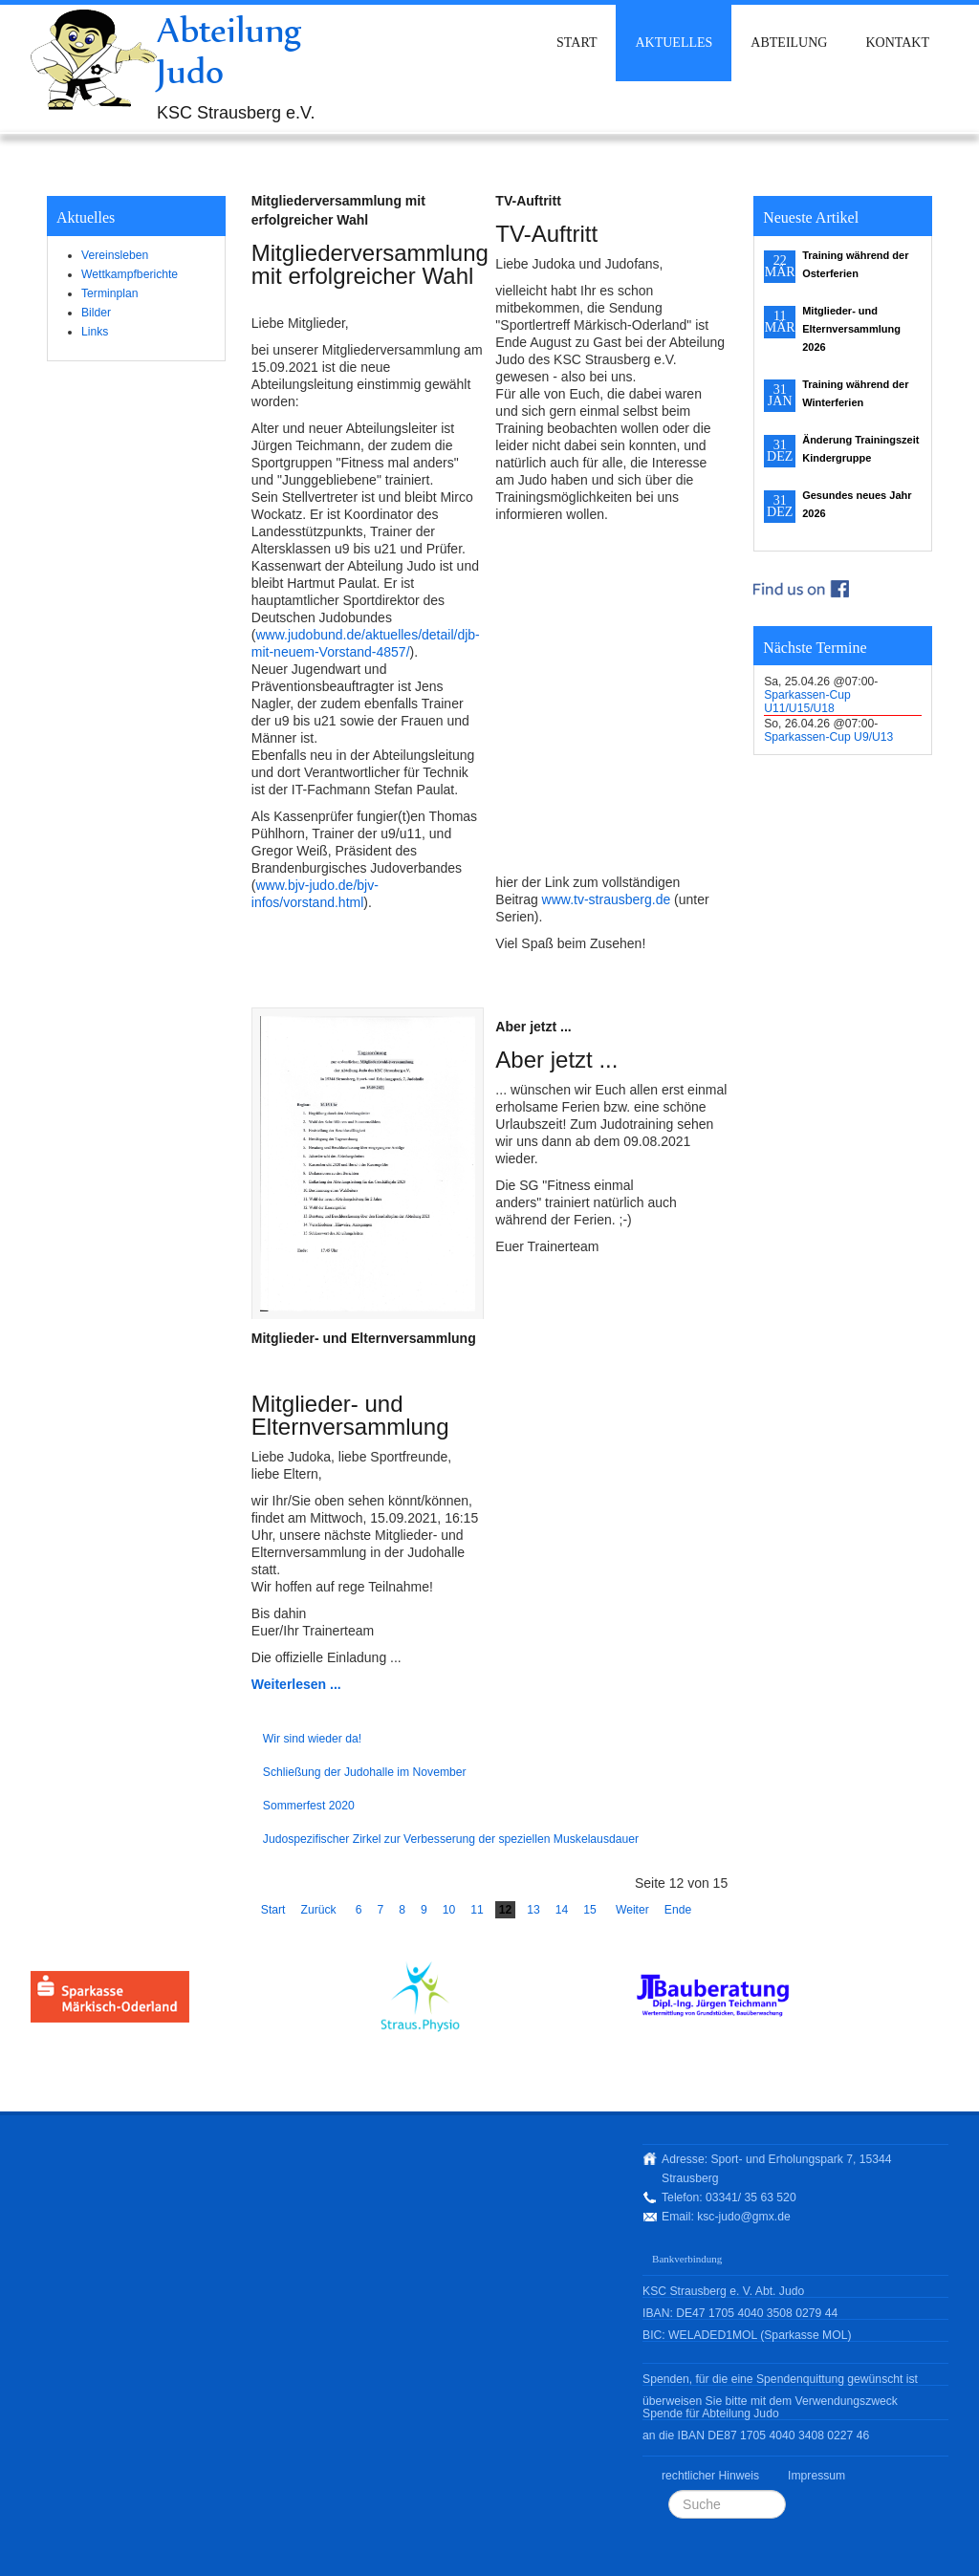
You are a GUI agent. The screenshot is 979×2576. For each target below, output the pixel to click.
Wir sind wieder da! (312, 1738)
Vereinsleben (114, 255)
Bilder (96, 312)
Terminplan (109, 293)
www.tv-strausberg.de (606, 899)
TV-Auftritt (527, 200)
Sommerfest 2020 (309, 1805)
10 (449, 1909)
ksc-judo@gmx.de (743, 2216)
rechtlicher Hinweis (710, 2475)
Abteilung (789, 42)
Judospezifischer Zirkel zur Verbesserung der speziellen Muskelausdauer (451, 1839)
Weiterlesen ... (296, 1684)
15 (590, 1909)
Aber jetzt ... (533, 1026)
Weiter (632, 1909)
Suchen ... (668, 2490)
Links (94, 331)
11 (477, 1909)
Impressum (816, 2475)
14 (562, 1909)
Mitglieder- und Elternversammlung (363, 1338)
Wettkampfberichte (129, 274)
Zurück (318, 1909)
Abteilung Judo (229, 50)
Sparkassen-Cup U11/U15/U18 (807, 701)
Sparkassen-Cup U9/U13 (828, 737)
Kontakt (897, 42)
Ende (677, 1909)
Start (576, 42)
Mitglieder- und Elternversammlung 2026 (851, 329)
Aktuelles (673, 42)
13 (533, 1909)
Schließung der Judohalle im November (365, 1772)
